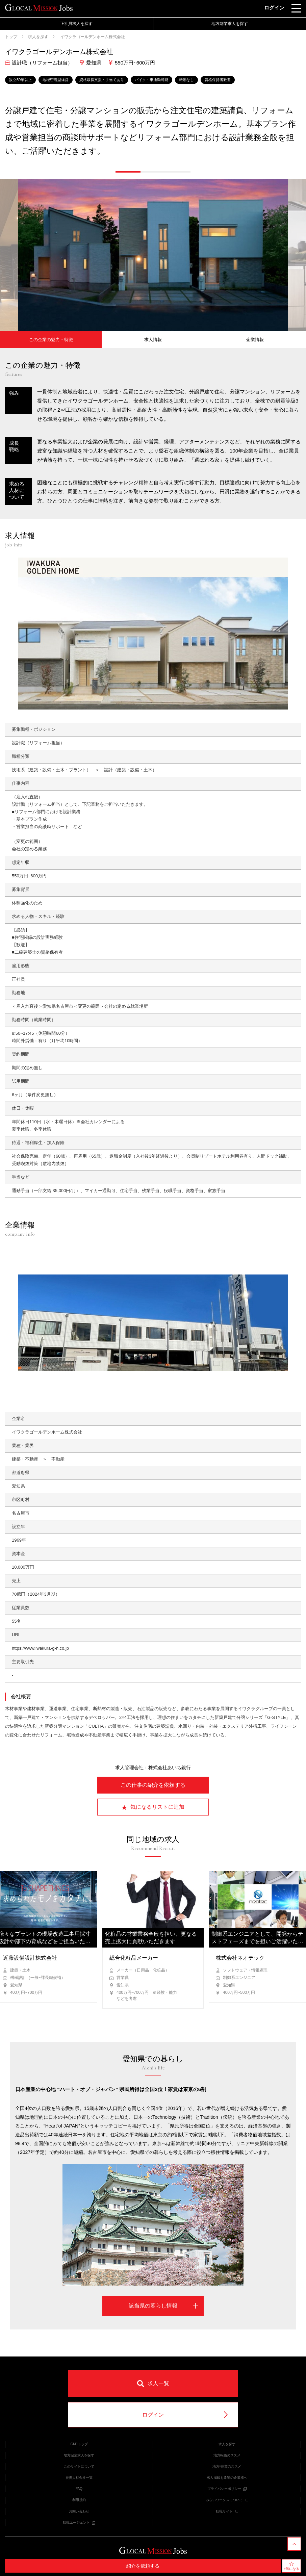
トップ (11, 36)
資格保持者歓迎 (218, 80)
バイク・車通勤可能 (151, 80)
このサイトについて (79, 2466)
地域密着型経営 (56, 80)
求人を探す (38, 36)
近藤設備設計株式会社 (30, 1958)
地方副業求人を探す (229, 23)
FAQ (79, 2489)
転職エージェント (79, 2522)
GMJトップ (78, 2444)
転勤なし (186, 80)
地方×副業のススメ (226, 2466)
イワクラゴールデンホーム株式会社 (92, 36)
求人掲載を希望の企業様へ (227, 2477)
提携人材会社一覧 (79, 2477)
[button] (128, 172)
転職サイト (227, 2511)
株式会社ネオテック (240, 1958)
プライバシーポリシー (227, 2489)
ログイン (274, 7)
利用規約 (79, 2500)
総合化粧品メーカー (133, 1958)
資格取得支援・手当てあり (101, 80)
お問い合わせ (79, 2511)
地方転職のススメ (226, 2455)
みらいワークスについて (227, 2500)
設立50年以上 (20, 80)
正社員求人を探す (76, 23)
